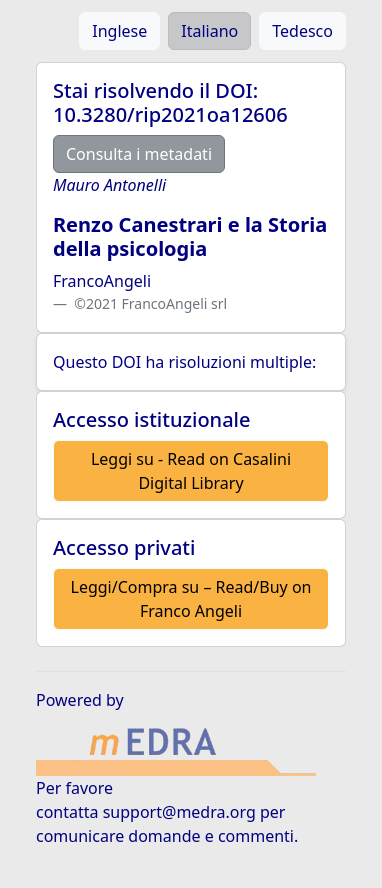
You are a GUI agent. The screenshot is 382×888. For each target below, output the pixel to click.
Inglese (119, 31)
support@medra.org (179, 812)
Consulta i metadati (139, 154)
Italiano (209, 31)
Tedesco (302, 31)
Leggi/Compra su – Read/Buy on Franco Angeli (191, 599)
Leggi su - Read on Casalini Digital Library (191, 471)
